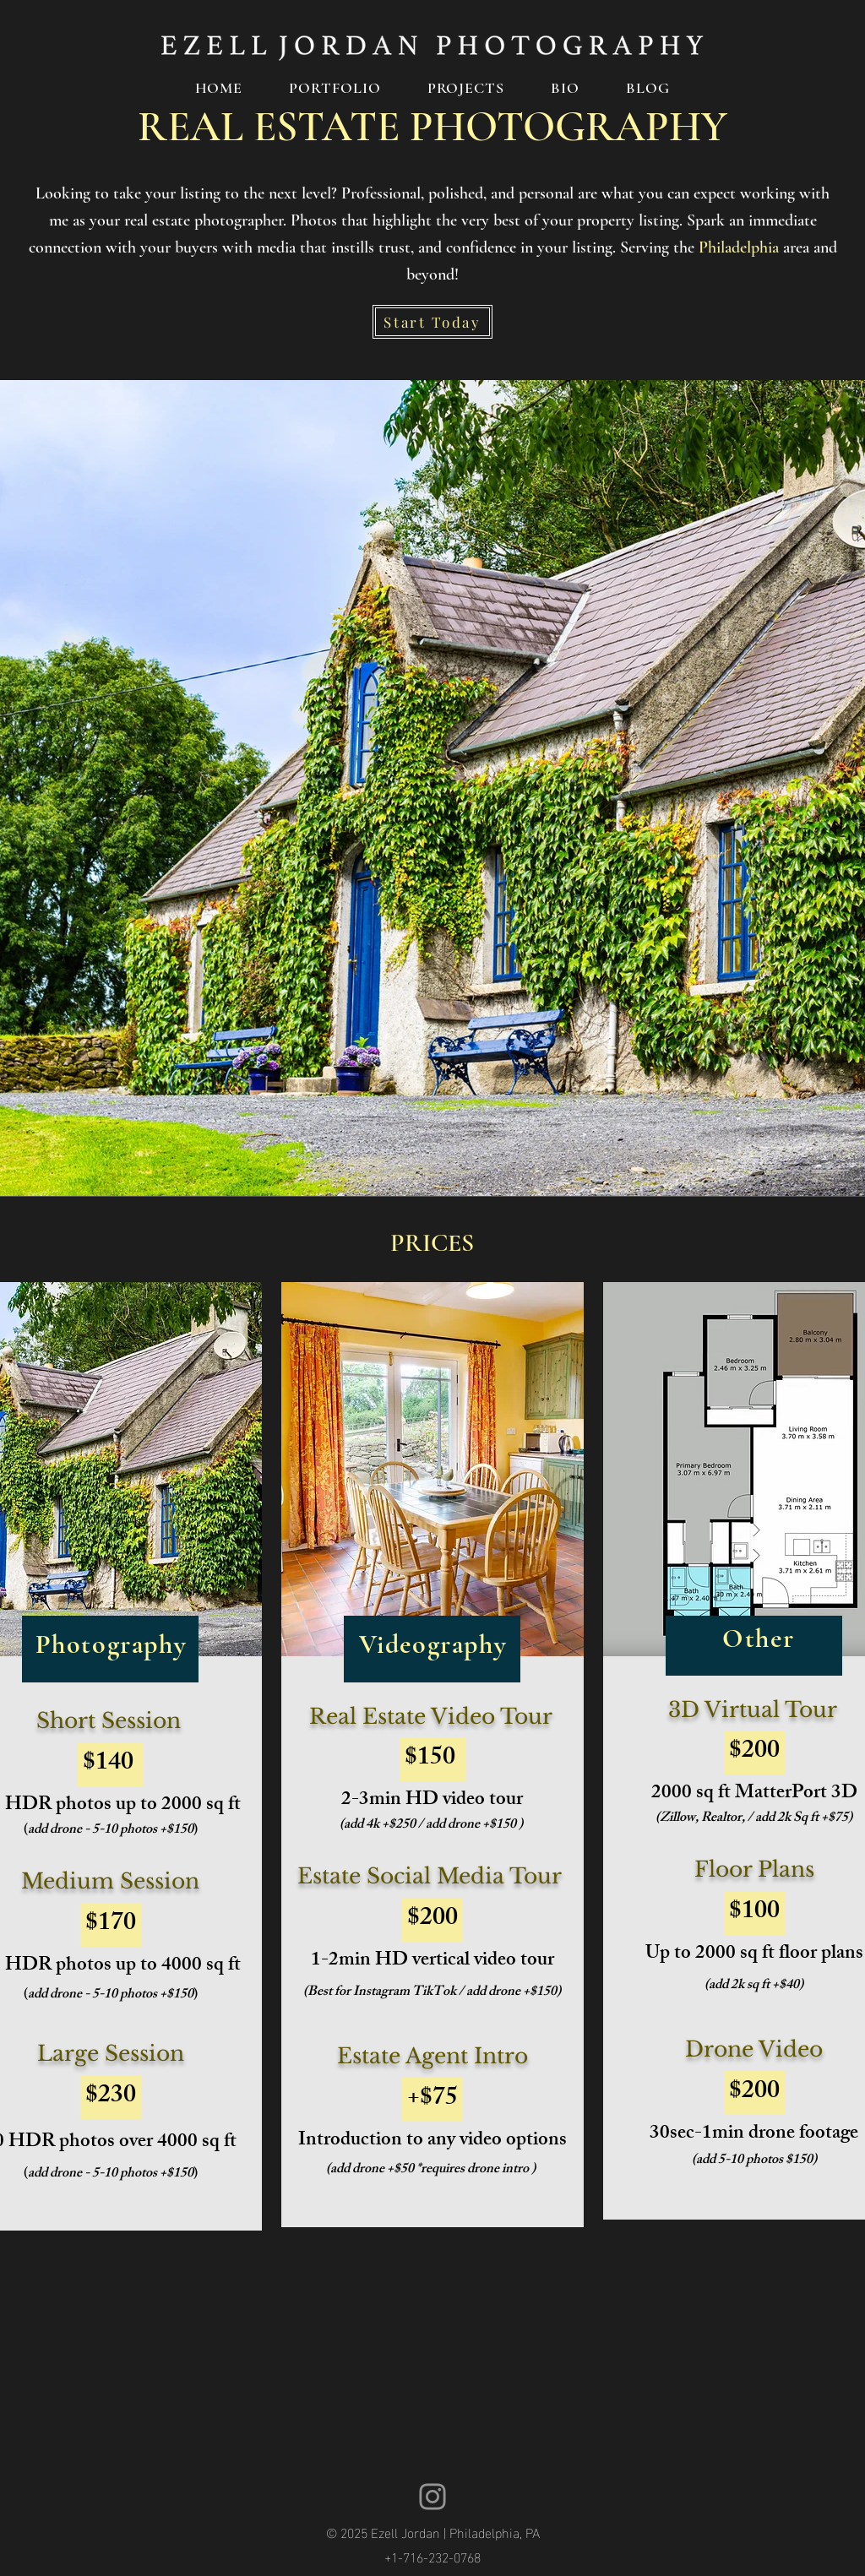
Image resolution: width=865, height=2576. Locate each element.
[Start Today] (432, 322)
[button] (334, 87)
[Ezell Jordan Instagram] (432, 2496)
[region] (432, 1754)
